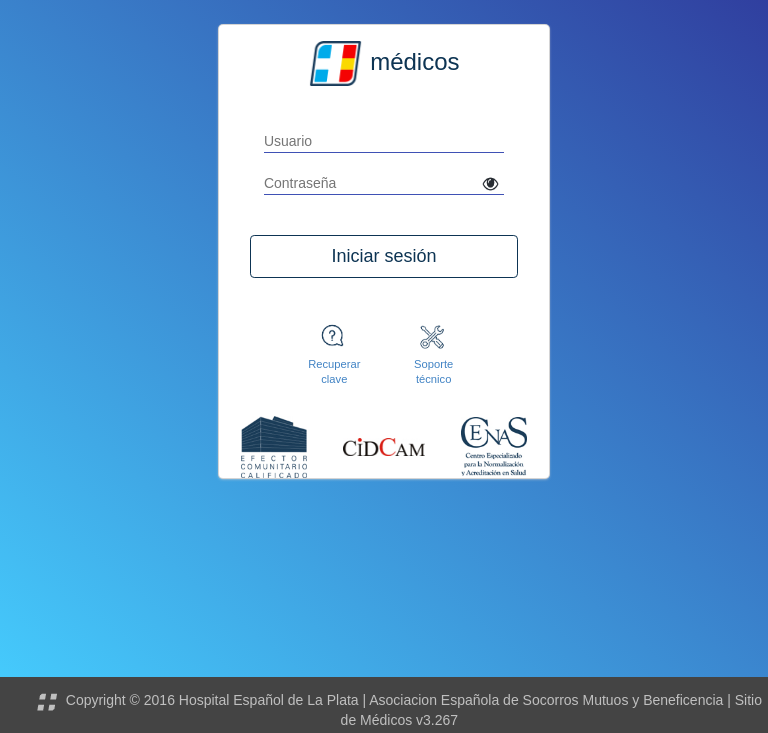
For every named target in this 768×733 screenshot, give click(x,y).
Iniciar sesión (383, 256)
